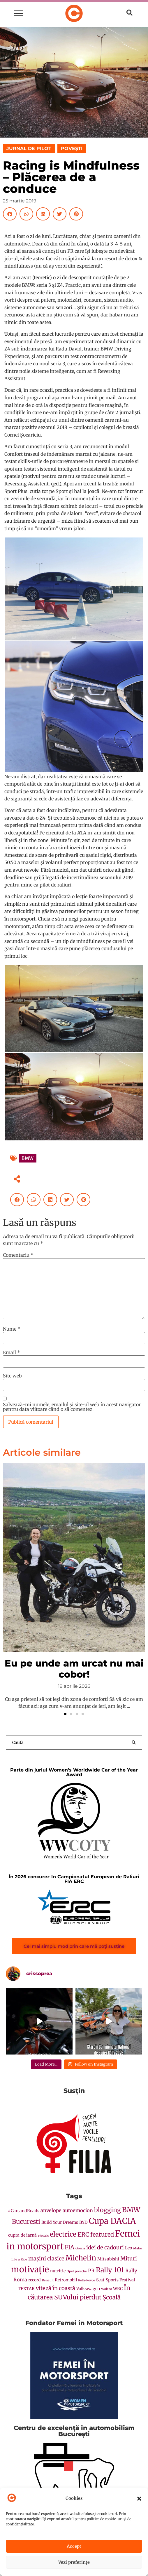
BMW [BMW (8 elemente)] (131, 2209)
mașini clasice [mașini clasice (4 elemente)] (46, 2258)
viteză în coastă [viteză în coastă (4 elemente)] (55, 2288)
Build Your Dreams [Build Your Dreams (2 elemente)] (59, 2222)
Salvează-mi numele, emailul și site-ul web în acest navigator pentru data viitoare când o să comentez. (72, 1406)
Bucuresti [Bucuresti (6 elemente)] (26, 2222)
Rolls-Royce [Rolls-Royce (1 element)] (86, 2280)
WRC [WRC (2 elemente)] (118, 2288)
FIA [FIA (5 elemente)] (69, 2247)
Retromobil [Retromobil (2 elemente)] (66, 2280)
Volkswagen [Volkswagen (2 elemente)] (88, 2288)
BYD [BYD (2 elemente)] (83, 2222)
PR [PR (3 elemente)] (91, 2271)
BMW (28, 1158)
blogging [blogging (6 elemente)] (107, 2210)
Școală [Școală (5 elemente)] (112, 2297)
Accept (74, 2546)
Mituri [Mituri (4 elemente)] (128, 2258)
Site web (12, 1375)
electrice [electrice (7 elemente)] (63, 2234)
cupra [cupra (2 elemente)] (14, 2235)
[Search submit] (133, 1742)
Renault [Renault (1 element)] (48, 2280)
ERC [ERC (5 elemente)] (83, 2234)
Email (11, 1352)
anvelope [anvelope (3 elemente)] (50, 2211)
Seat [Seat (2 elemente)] (100, 2280)
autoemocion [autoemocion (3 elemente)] (78, 2211)
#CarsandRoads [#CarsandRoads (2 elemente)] (23, 2210)
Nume (11, 1329)
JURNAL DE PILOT (28, 148)
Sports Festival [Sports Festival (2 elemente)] (120, 2280)
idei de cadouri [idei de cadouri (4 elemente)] (105, 2247)
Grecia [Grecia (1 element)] (80, 2248)
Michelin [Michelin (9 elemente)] (81, 2257)
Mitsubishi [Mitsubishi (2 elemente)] (108, 2259)
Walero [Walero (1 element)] (106, 2289)
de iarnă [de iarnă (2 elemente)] (29, 2235)
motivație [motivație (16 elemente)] (30, 2269)
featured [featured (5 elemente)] (102, 2234)
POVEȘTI (71, 148)
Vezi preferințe (74, 2562)
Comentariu (18, 1255)
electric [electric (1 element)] (43, 2235)
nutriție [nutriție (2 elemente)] (58, 2271)
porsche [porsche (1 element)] (81, 2271)
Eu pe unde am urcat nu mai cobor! (74, 1669)
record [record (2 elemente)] (34, 2280)
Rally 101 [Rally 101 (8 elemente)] (110, 2270)
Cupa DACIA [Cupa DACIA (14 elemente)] (112, 2221)
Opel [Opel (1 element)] (70, 2271)
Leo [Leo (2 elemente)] (128, 2248)
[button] (139, 2499)
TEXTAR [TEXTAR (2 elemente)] (26, 2288)
